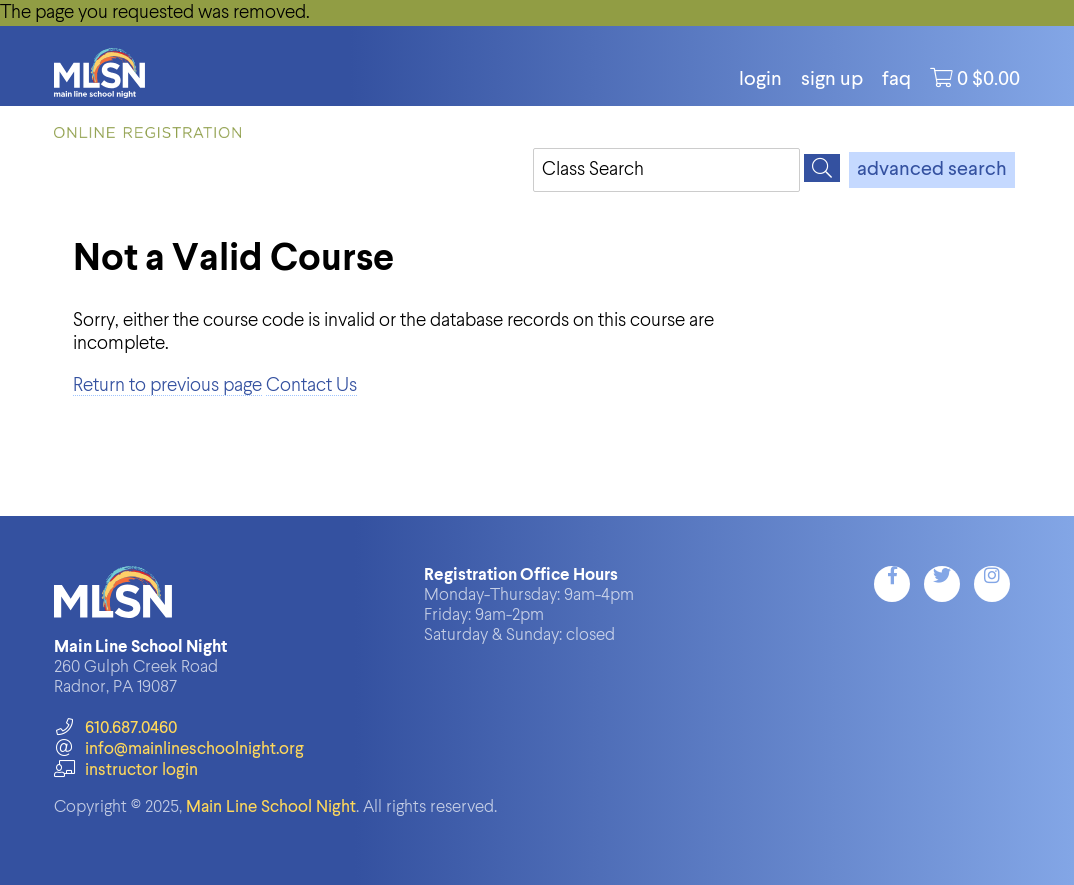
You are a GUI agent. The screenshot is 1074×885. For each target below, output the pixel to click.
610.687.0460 (115, 728)
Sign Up (832, 80)
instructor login (126, 770)
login (760, 80)
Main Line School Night (271, 807)
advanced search (932, 170)
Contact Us (311, 385)
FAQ (896, 80)
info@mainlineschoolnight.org (179, 749)
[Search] (822, 168)
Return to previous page (167, 385)
